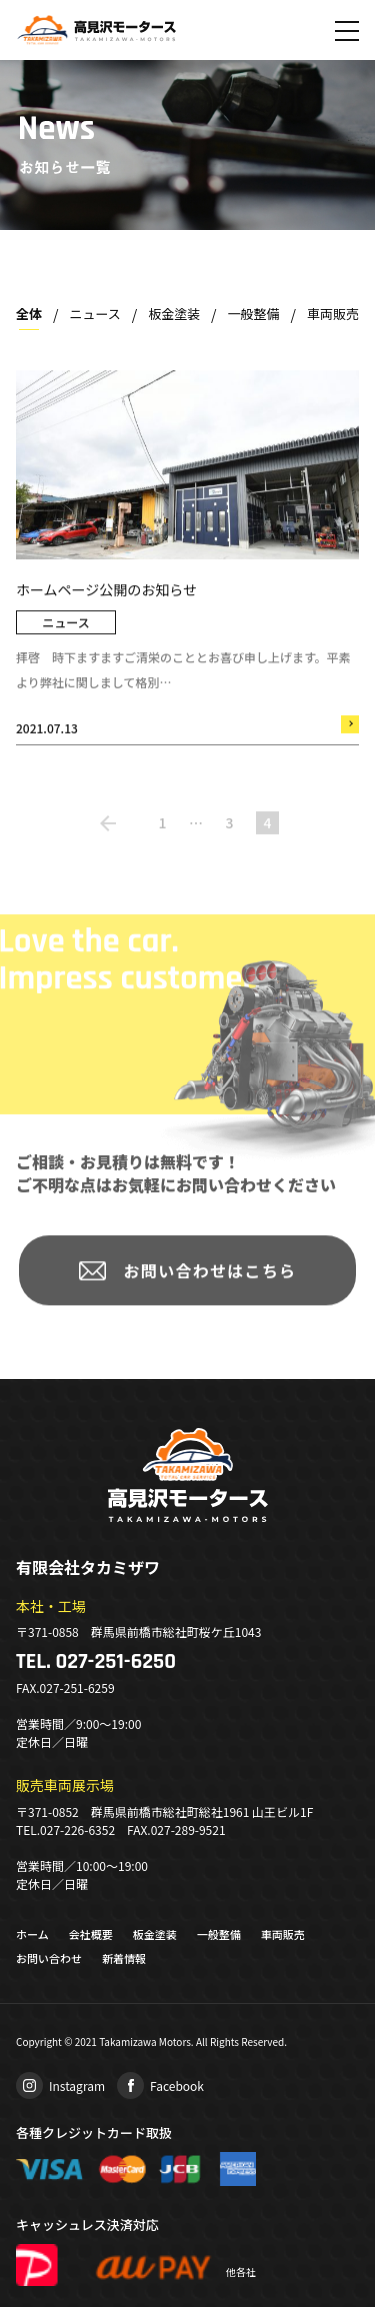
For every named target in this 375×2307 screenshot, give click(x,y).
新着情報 (124, 1958)
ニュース (94, 313)
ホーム (32, 1934)
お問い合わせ (49, 1958)
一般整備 (254, 313)
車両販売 (333, 313)
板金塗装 (174, 313)
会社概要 (91, 1934)
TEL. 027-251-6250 (96, 1662)
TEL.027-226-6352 (65, 1829)
